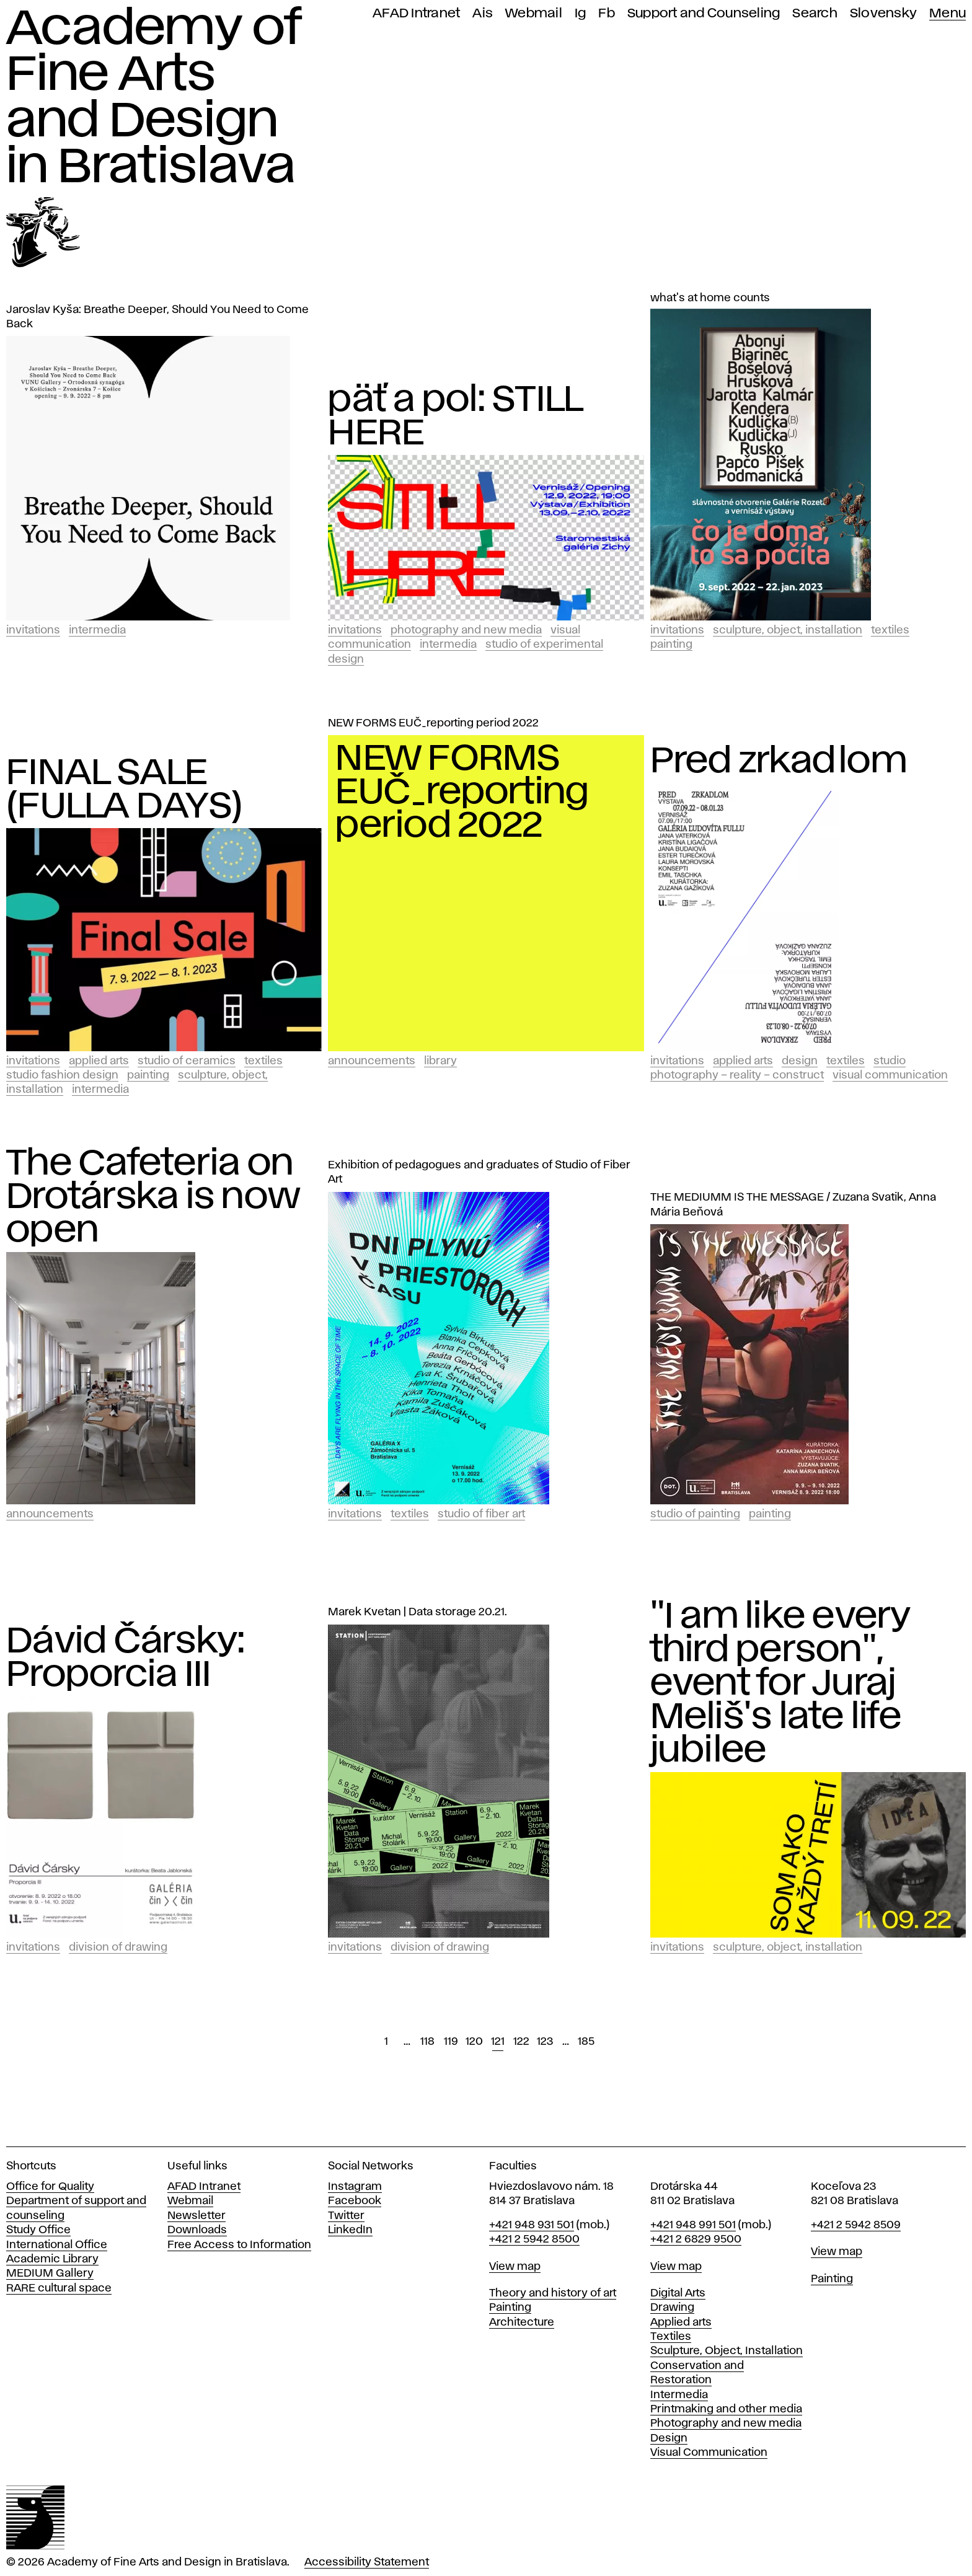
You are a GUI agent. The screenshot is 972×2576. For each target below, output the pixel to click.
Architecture (521, 2322)
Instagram (355, 2187)
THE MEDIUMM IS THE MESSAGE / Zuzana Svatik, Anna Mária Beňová (793, 1205)
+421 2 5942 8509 (856, 2225)
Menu (947, 13)
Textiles (890, 630)
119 (451, 2042)
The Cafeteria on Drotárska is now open (153, 1197)
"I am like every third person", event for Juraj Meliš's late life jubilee (780, 1684)
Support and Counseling (703, 13)
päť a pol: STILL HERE (455, 417)
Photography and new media (726, 2423)
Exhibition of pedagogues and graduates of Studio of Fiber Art (479, 1172)
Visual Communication (890, 1075)
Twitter (346, 2216)
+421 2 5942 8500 (534, 2239)
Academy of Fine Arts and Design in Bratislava (153, 98)
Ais (482, 13)
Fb (606, 13)
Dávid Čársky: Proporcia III (125, 1658)
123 (545, 2042)
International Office (56, 2245)
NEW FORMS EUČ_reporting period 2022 (433, 723)
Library (440, 1061)
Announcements (371, 1061)
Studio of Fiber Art (481, 1514)
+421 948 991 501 (693, 2225)
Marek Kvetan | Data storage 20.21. (417, 1612)
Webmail (533, 13)
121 (498, 2042)
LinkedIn (350, 2230)
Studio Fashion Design (62, 1075)
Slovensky (883, 13)
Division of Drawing (118, 1947)
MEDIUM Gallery (50, 2273)
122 (521, 2042)
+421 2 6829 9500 (695, 2239)
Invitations (33, 630)
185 (586, 2042)
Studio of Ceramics (187, 1061)
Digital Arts (677, 2293)
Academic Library (52, 2259)
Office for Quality (50, 2187)
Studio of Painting (695, 1514)
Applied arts (681, 2322)
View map (515, 2267)
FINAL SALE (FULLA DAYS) (124, 790)
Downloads (197, 2230)
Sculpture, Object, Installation (787, 630)
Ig (580, 13)
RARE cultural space (59, 2288)
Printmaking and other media (726, 2409)
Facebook (354, 2201)
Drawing (672, 2308)
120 (474, 2042)
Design (800, 1061)
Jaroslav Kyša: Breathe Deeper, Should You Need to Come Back (157, 317)
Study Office (38, 2230)
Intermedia (97, 630)
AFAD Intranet (416, 13)
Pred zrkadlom (778, 762)
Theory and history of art (552, 2293)
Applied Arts (99, 1061)
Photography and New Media (466, 630)
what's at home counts (710, 298)
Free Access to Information (239, 2245)
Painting (671, 645)
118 (427, 2042)
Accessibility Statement (366, 2562)
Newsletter (196, 2216)
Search (814, 13)
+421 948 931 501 (531, 2225)
